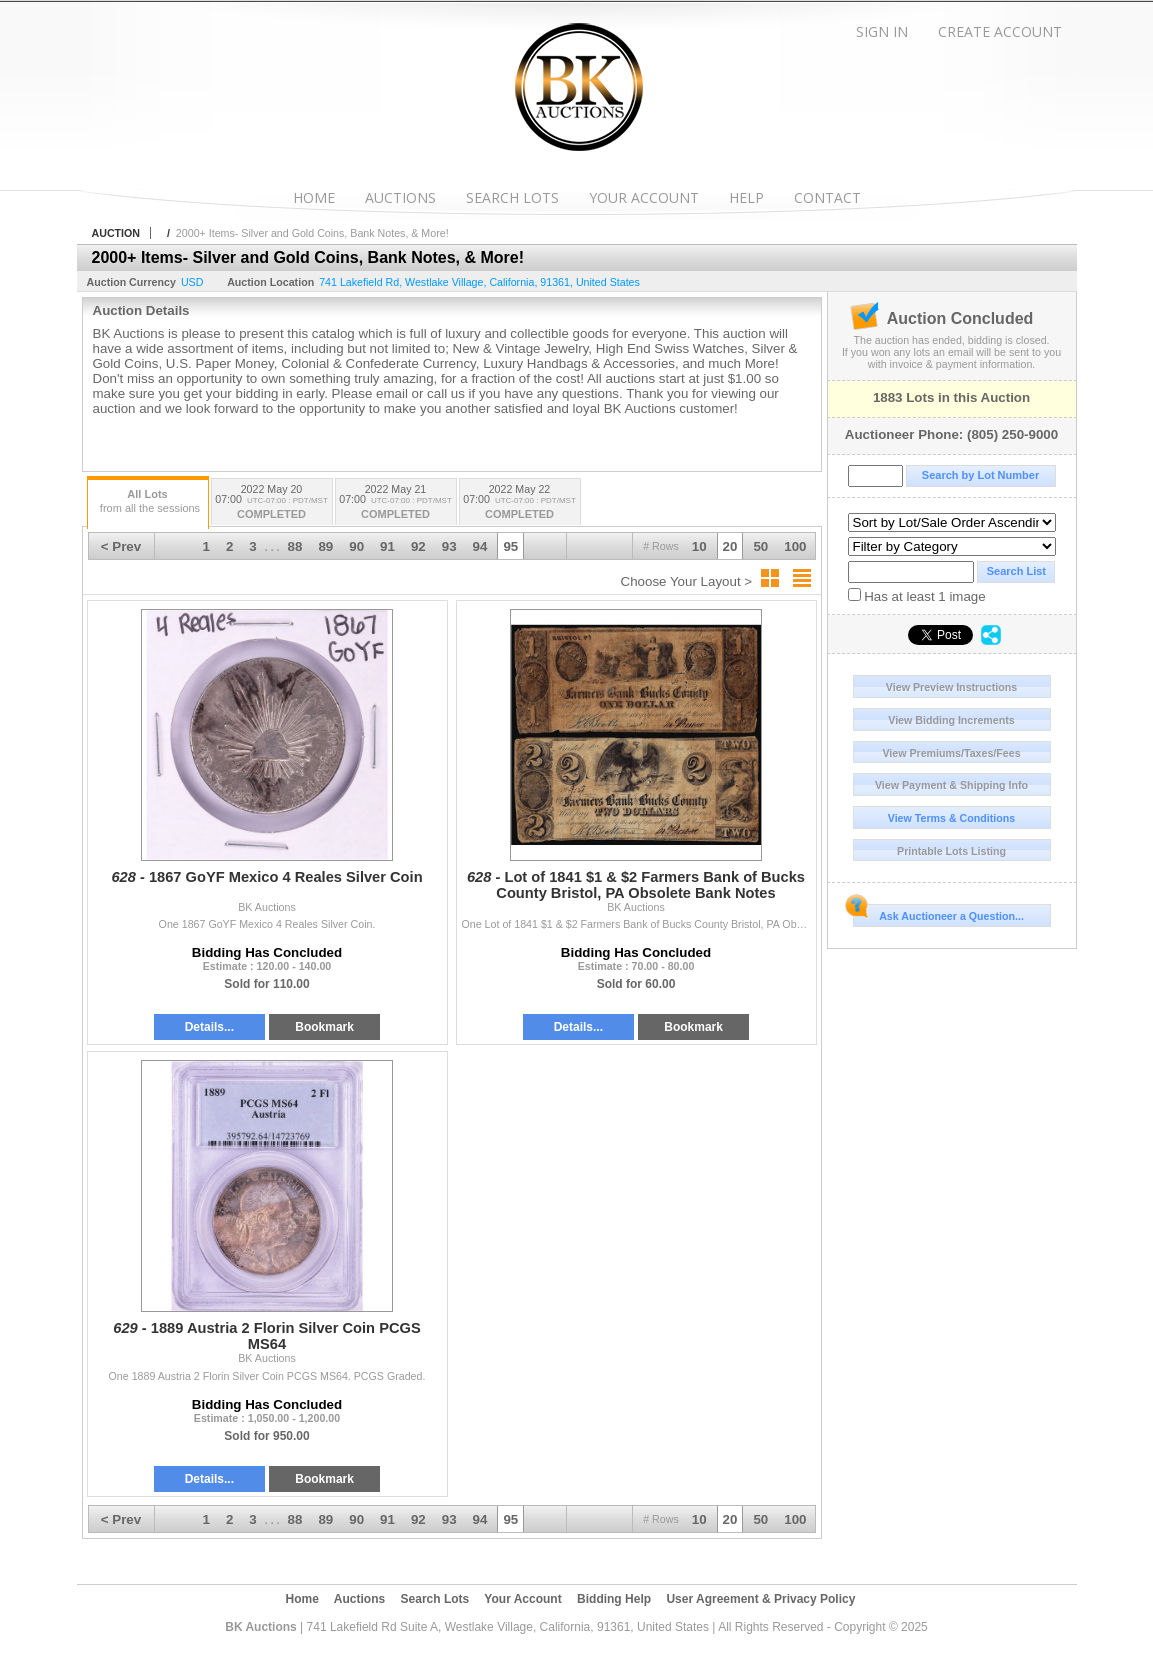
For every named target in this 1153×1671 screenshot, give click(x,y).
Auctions (400, 197)
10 (699, 546)
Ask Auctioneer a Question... (938, 913)
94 (480, 546)
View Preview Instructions (951, 687)
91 (387, 546)
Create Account (1000, 31)
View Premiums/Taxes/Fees (951, 753)
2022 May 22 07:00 (520, 503)
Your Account (644, 197)
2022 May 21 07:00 (396, 503)
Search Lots (512, 197)
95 (510, 546)
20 (730, 546)
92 (418, 546)
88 (295, 546)
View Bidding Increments (951, 720)
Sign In (882, 31)
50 (760, 546)
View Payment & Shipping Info (951, 785)
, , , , (479, 282)
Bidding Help (614, 1599)
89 (325, 546)
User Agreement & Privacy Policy (760, 1599)
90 (356, 546)
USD (192, 282)
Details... (209, 1027)
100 (795, 546)
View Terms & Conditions (952, 818)
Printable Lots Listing (951, 851)
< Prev (121, 546)
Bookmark (324, 1027)
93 (449, 546)
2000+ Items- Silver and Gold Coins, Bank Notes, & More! (312, 233)
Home (314, 197)
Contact (827, 197)
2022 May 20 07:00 (272, 503)
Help (746, 197)
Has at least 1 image (917, 596)
